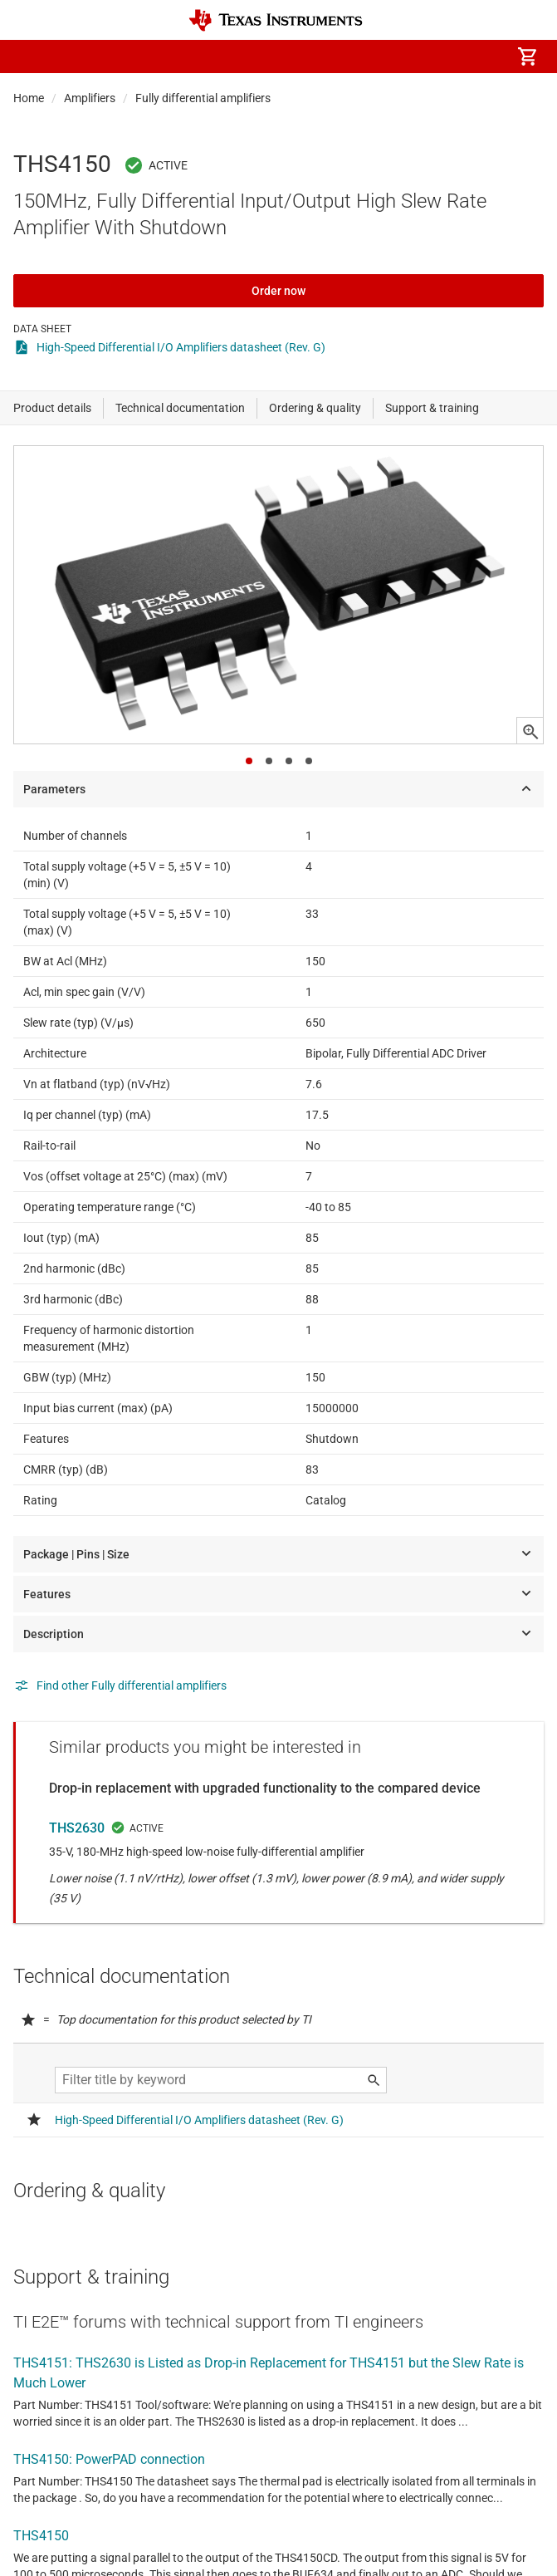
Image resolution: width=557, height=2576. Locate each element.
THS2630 (77, 1828)
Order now (278, 290)
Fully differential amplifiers (203, 98)
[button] (30, 56)
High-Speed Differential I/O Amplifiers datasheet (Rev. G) (181, 347)
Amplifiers (89, 98)
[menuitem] (387, 56)
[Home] (275, 20)
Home (28, 98)
